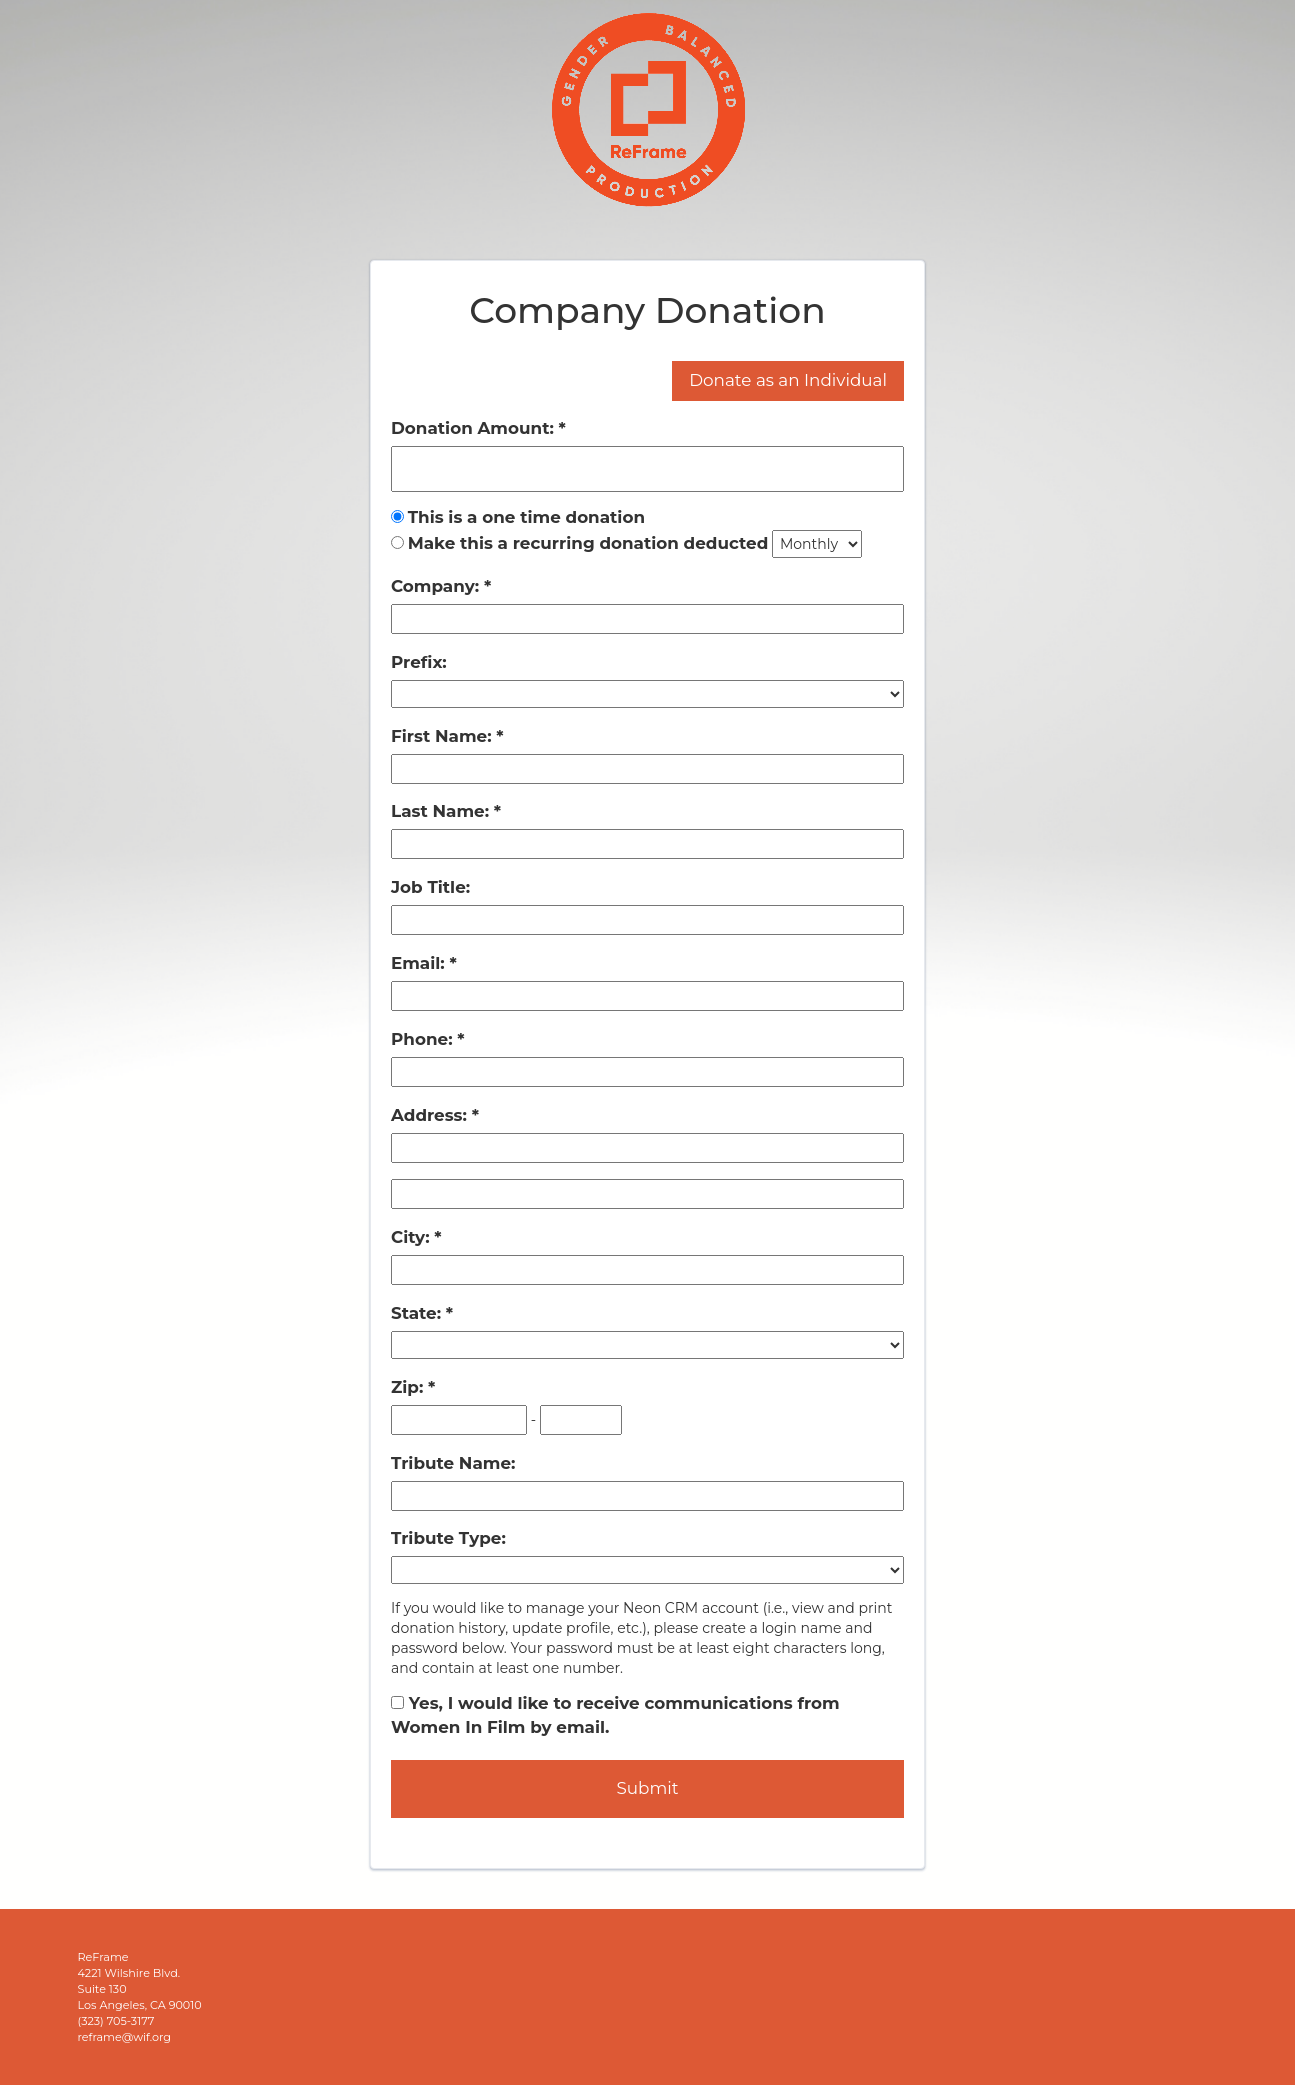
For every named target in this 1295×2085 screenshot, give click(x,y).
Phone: (424, 1039)
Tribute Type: (448, 1538)
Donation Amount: (475, 428)
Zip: (409, 1387)
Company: (437, 586)
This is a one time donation (526, 517)
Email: (420, 963)
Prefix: (419, 662)
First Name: (443, 736)
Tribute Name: (453, 1463)
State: (418, 1313)
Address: (431, 1115)
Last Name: (442, 811)
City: (412, 1237)
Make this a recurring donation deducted (588, 543)
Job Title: (430, 887)
